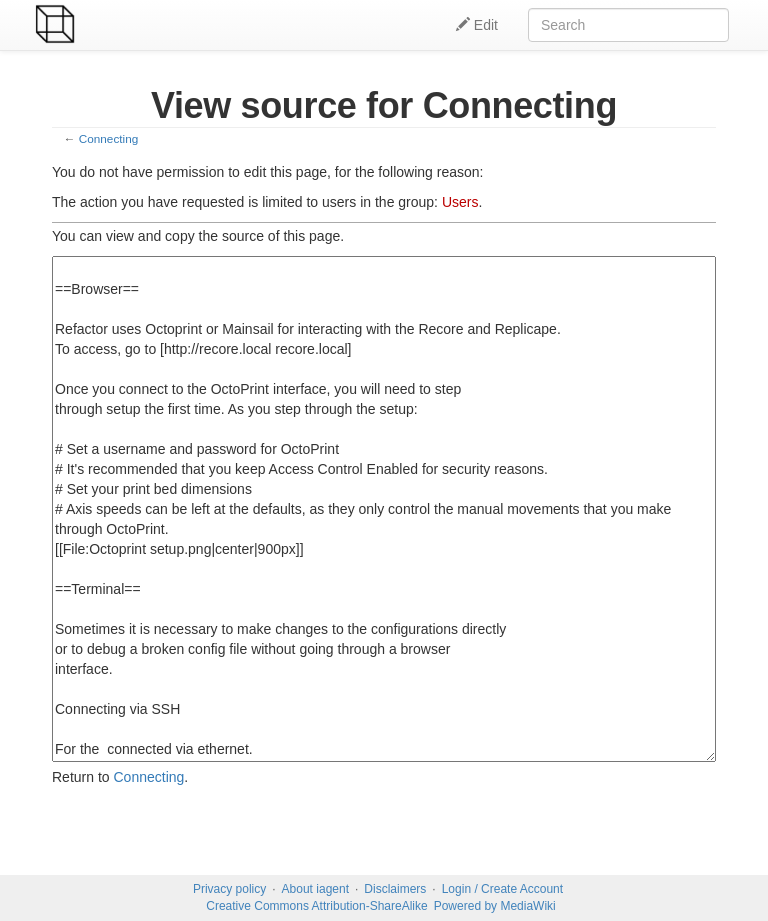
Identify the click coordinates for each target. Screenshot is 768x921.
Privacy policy (229, 889)
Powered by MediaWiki (495, 906)
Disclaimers (395, 889)
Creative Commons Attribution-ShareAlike (316, 906)
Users (460, 202)
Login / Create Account (502, 889)
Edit (477, 25)
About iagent (315, 889)
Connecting (108, 138)
